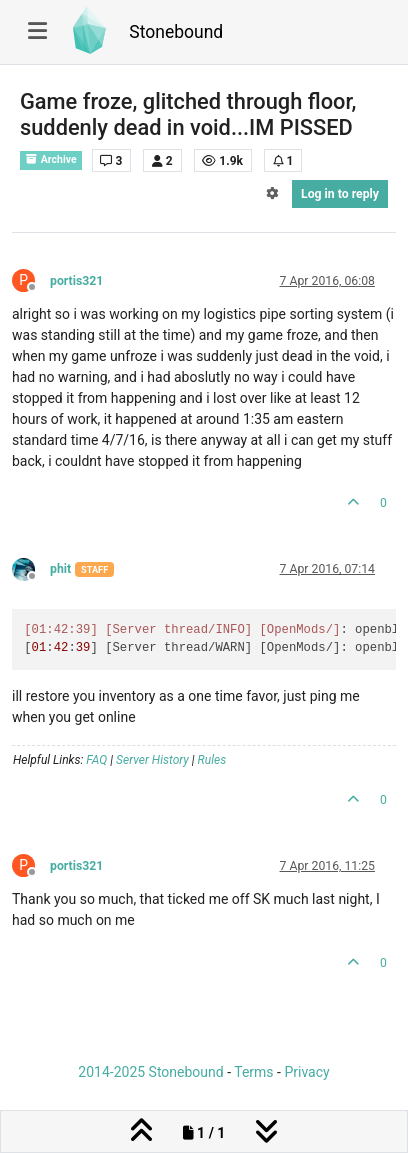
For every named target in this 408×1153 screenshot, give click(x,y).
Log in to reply (340, 194)
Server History (152, 760)
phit (60, 569)
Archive (51, 159)
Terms (253, 1072)
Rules (212, 760)
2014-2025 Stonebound (150, 1072)
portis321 (76, 281)
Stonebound (176, 32)
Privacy (306, 1072)
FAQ (96, 760)
